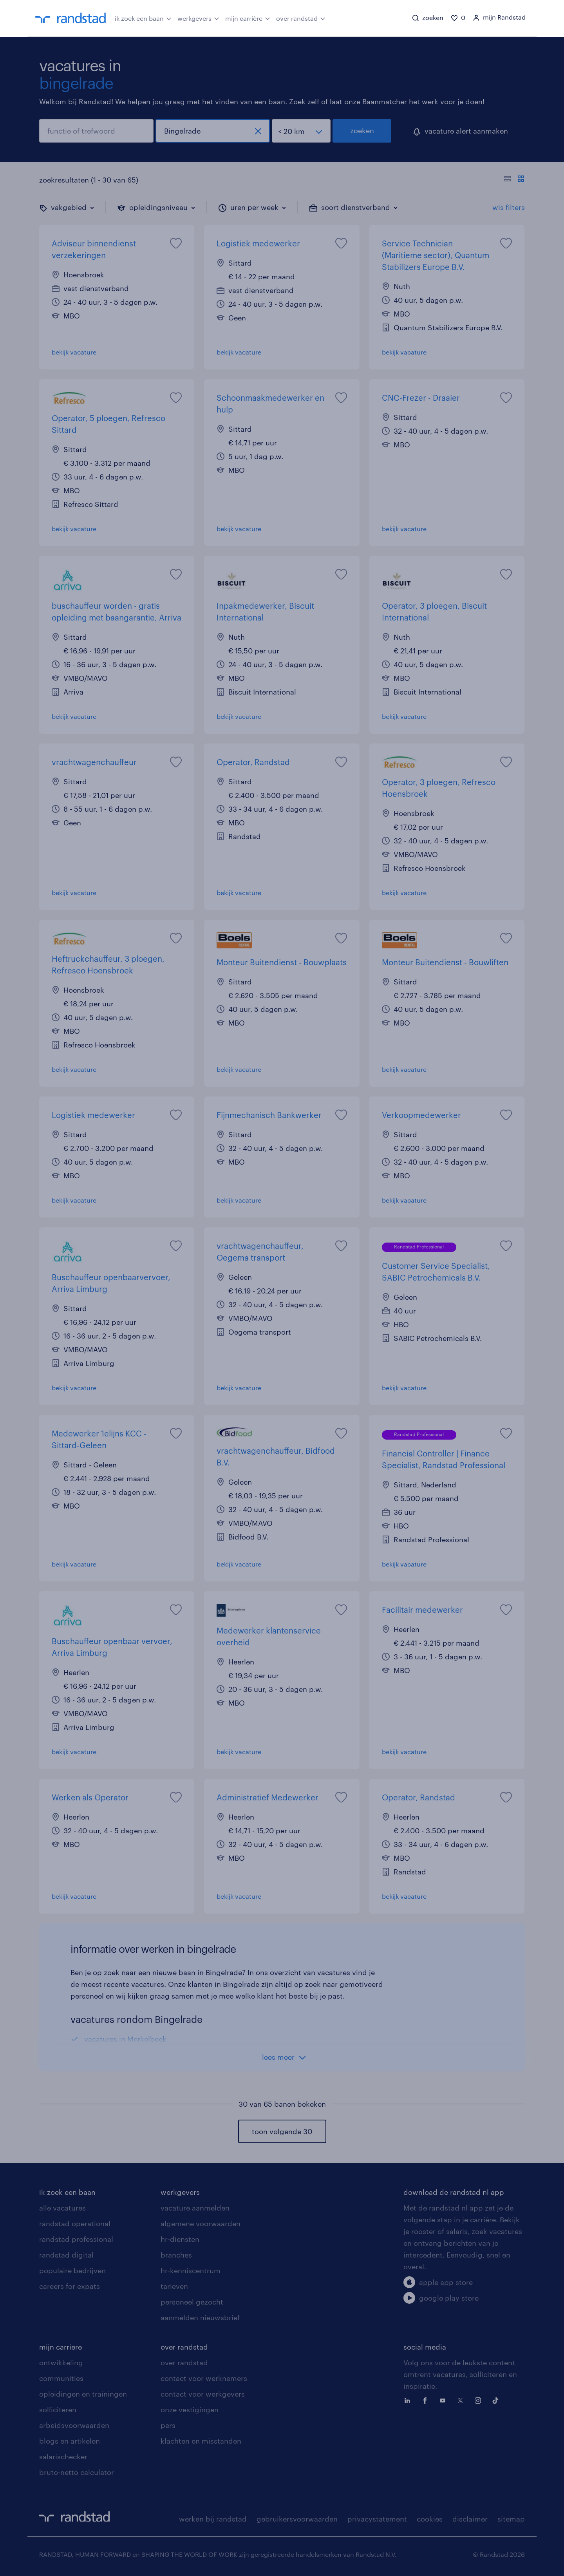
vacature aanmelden (195, 2207)
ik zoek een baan (143, 17)
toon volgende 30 (282, 2131)
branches (176, 2254)
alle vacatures (62, 2207)
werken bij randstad (213, 2518)
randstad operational (74, 2223)
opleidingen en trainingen (83, 2394)
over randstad (300, 17)
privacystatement (377, 2518)
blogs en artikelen (69, 2441)
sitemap (511, 2518)
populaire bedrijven (72, 2270)
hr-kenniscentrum (191, 2270)
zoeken (362, 130)
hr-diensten (180, 2239)
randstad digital (66, 2254)
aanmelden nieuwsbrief (200, 2317)
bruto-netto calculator (76, 2472)
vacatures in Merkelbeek (125, 2039)
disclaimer (470, 2518)
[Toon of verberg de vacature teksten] (514, 180)
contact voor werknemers (204, 2378)
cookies (430, 2518)
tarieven (174, 2286)
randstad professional (76, 2239)
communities (61, 2378)
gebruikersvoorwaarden (297, 2518)
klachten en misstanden (201, 2441)
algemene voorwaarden (200, 2223)
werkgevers (198, 17)
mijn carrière (247, 17)
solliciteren (57, 2409)
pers (168, 2425)
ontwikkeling (61, 2362)
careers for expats (69, 2286)
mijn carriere (60, 2347)
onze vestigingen (190, 2409)
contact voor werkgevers (203, 2394)
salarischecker (63, 2456)
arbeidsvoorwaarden (74, 2425)
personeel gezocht (192, 2301)
